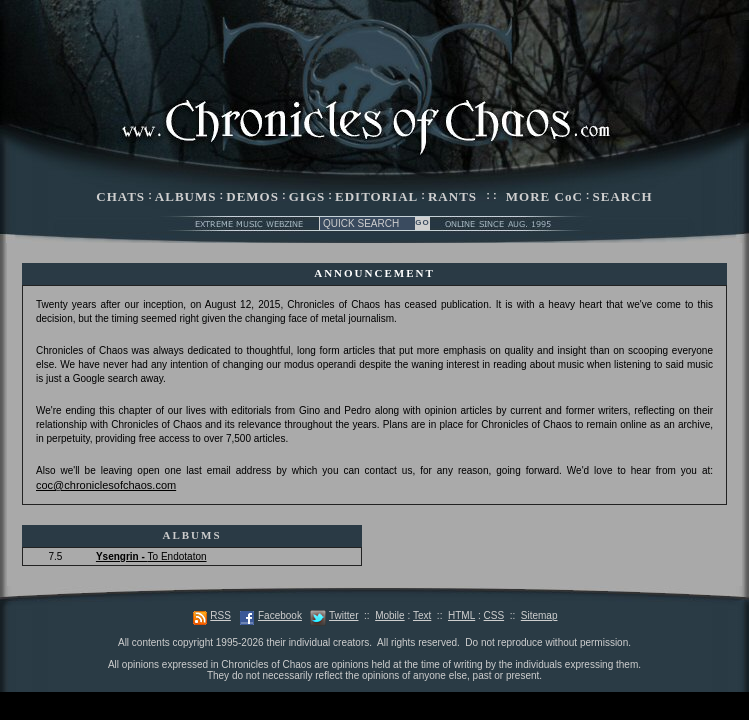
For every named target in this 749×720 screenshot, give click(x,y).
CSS (494, 615)
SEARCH (623, 196)
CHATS (120, 196)
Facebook (280, 615)
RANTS (452, 196)
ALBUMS (186, 196)
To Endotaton (151, 556)
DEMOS (252, 196)
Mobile (389, 615)
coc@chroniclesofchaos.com (106, 485)
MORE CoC (544, 196)
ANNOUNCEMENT (374, 273)
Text (422, 615)
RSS (220, 615)
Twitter (343, 615)
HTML (461, 615)
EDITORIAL (376, 196)
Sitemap (539, 615)
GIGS (307, 196)
